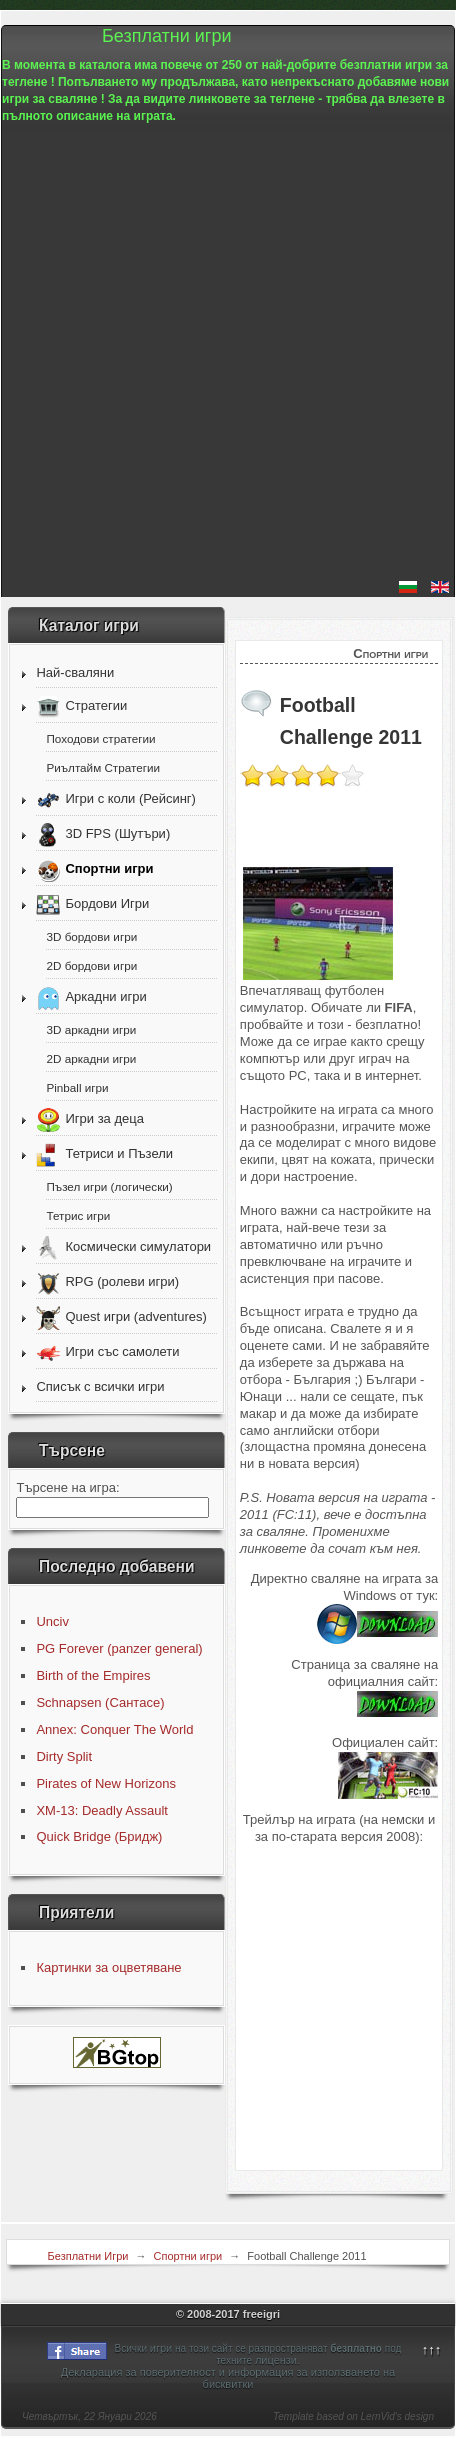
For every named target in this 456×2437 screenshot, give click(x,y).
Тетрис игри (78, 1215)
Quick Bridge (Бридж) (99, 1836)
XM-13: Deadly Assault (102, 1810)
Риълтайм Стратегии (103, 767)
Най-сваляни (75, 672)
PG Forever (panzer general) (119, 1648)
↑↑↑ (432, 2349)
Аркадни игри (105, 997)
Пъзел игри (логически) (109, 1186)
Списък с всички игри (100, 1386)
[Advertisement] (228, 353)
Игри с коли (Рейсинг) (130, 799)
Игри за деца (104, 1119)
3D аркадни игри (91, 1029)
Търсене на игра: (67, 1487)
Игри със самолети (122, 1352)
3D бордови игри (91, 936)
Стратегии (96, 706)
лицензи (276, 2360)
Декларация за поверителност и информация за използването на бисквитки (228, 2378)
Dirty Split (64, 1756)
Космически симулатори (138, 1247)
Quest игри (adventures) (135, 1317)
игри (161, 2348)
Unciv (52, 1621)
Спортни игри (109, 869)
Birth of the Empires (93, 1675)
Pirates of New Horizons (105, 1783)
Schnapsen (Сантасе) (100, 1702)
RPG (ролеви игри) (122, 1282)
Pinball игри (77, 1087)
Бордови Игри (107, 904)
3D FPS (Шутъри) (117, 834)
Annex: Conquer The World (114, 1729)
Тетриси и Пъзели (119, 1154)
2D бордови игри (91, 965)
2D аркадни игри (91, 1058)
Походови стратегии (100, 738)
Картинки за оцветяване (108, 1967)
